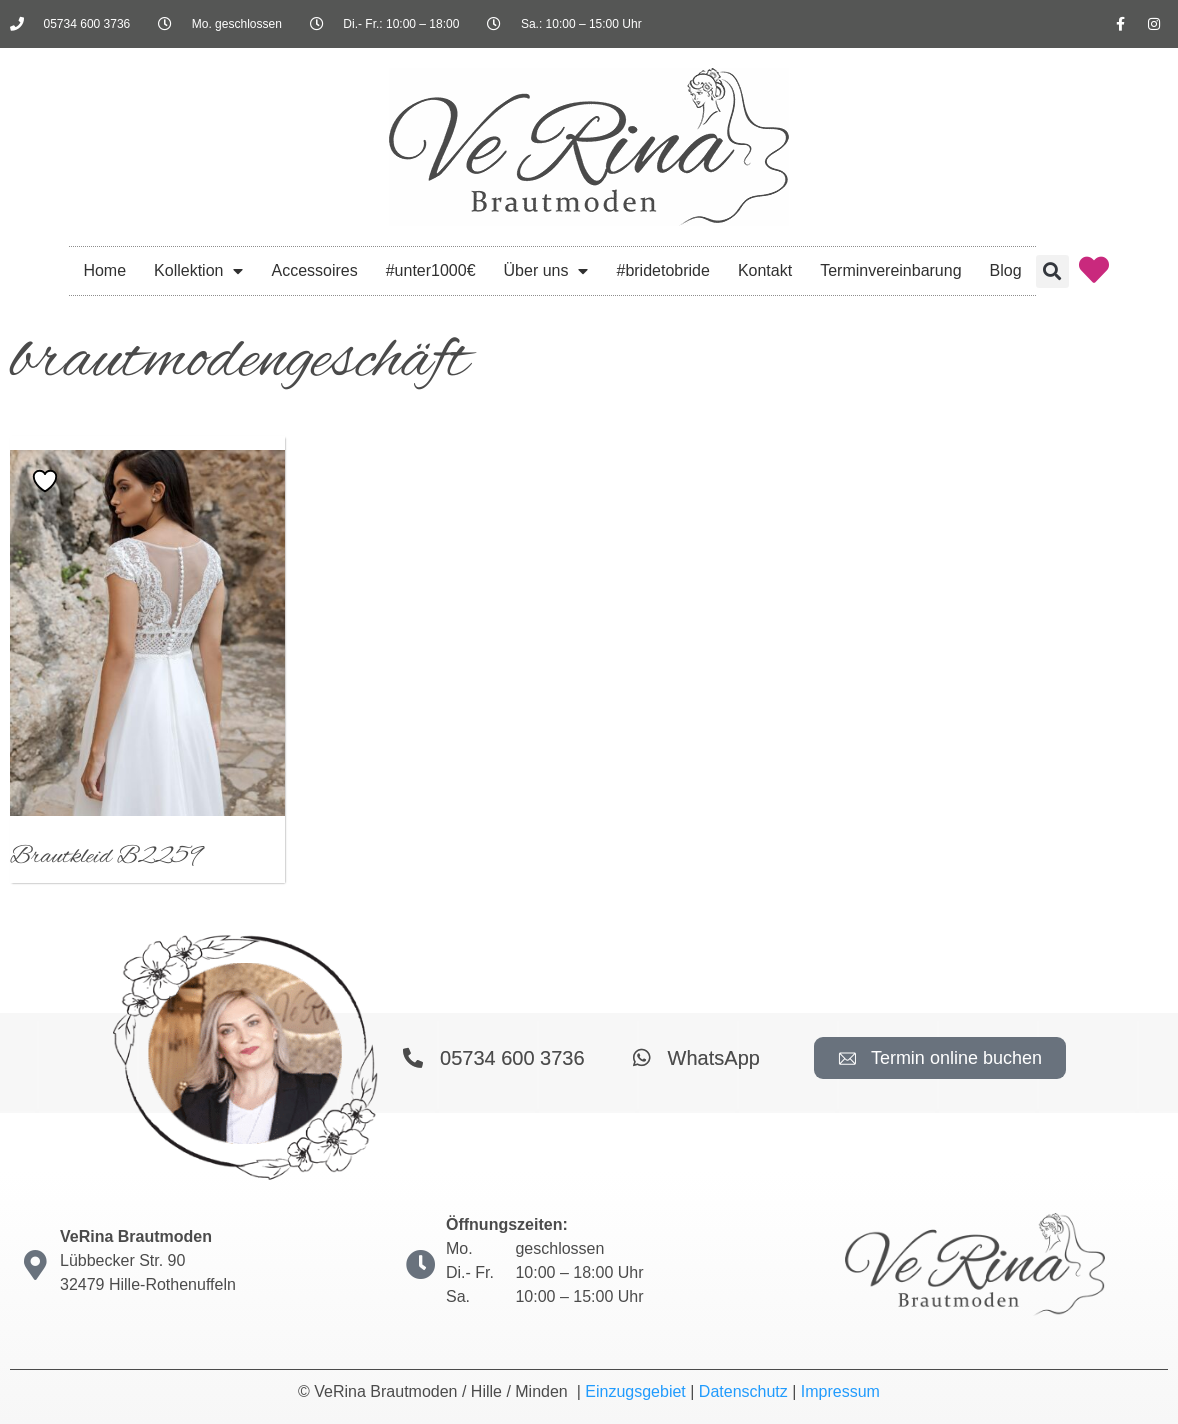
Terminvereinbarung (890, 270)
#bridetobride (662, 270)
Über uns (546, 271)
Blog (1006, 270)
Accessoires (314, 270)
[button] (1052, 271)
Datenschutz (743, 1391)
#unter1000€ (431, 270)
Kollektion (198, 271)
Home (104, 270)
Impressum (840, 1391)
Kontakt (765, 270)
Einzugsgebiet (635, 1391)
